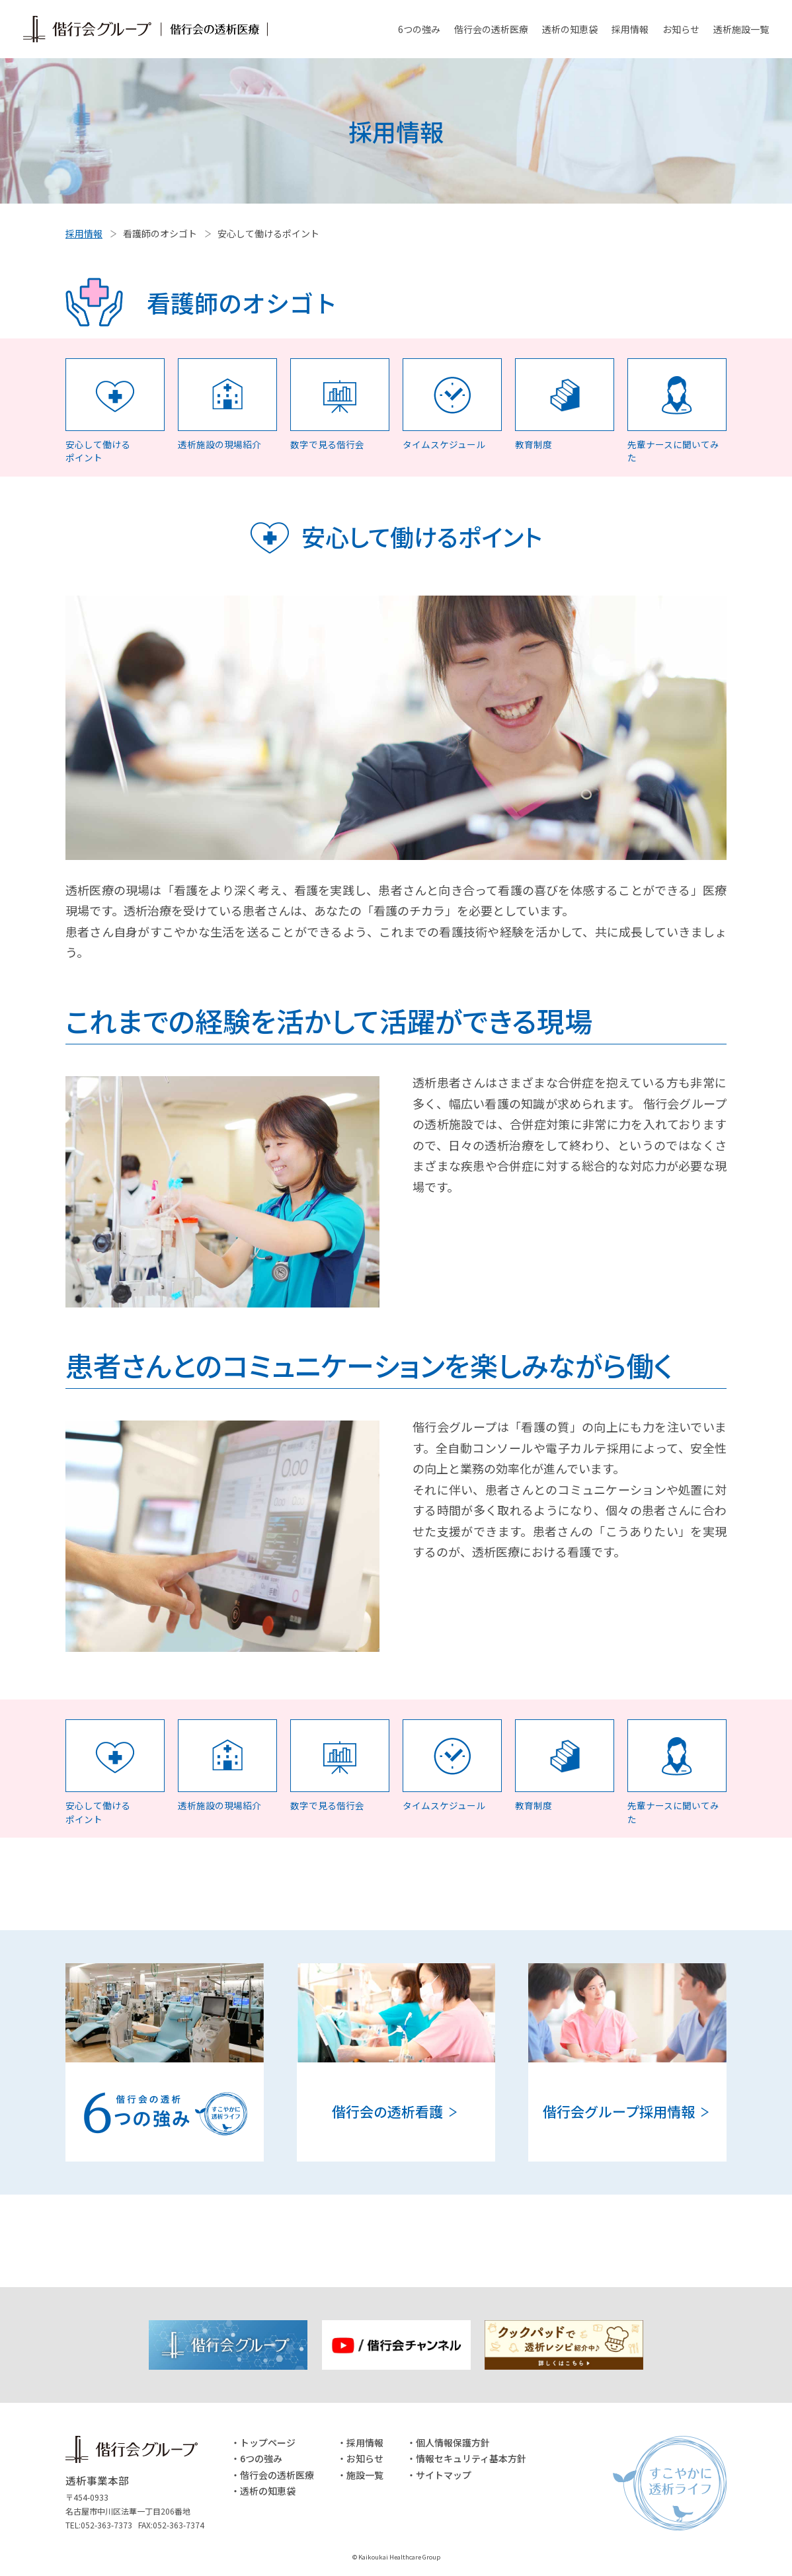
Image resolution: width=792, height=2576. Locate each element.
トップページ (268, 2442)
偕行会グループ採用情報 (619, 2111)
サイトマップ (443, 2474)
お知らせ (680, 29)
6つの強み (419, 29)
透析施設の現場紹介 (219, 444)
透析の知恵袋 (570, 29)
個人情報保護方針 (453, 2442)
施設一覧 (364, 2474)
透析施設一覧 (741, 29)
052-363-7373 (106, 2524)
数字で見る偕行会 (327, 444)
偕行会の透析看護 (387, 2111)
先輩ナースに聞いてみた (673, 451)
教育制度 (533, 444)
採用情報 (630, 29)
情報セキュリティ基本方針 (471, 2458)
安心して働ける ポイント (97, 451)
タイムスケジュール (444, 444)
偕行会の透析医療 (491, 29)
